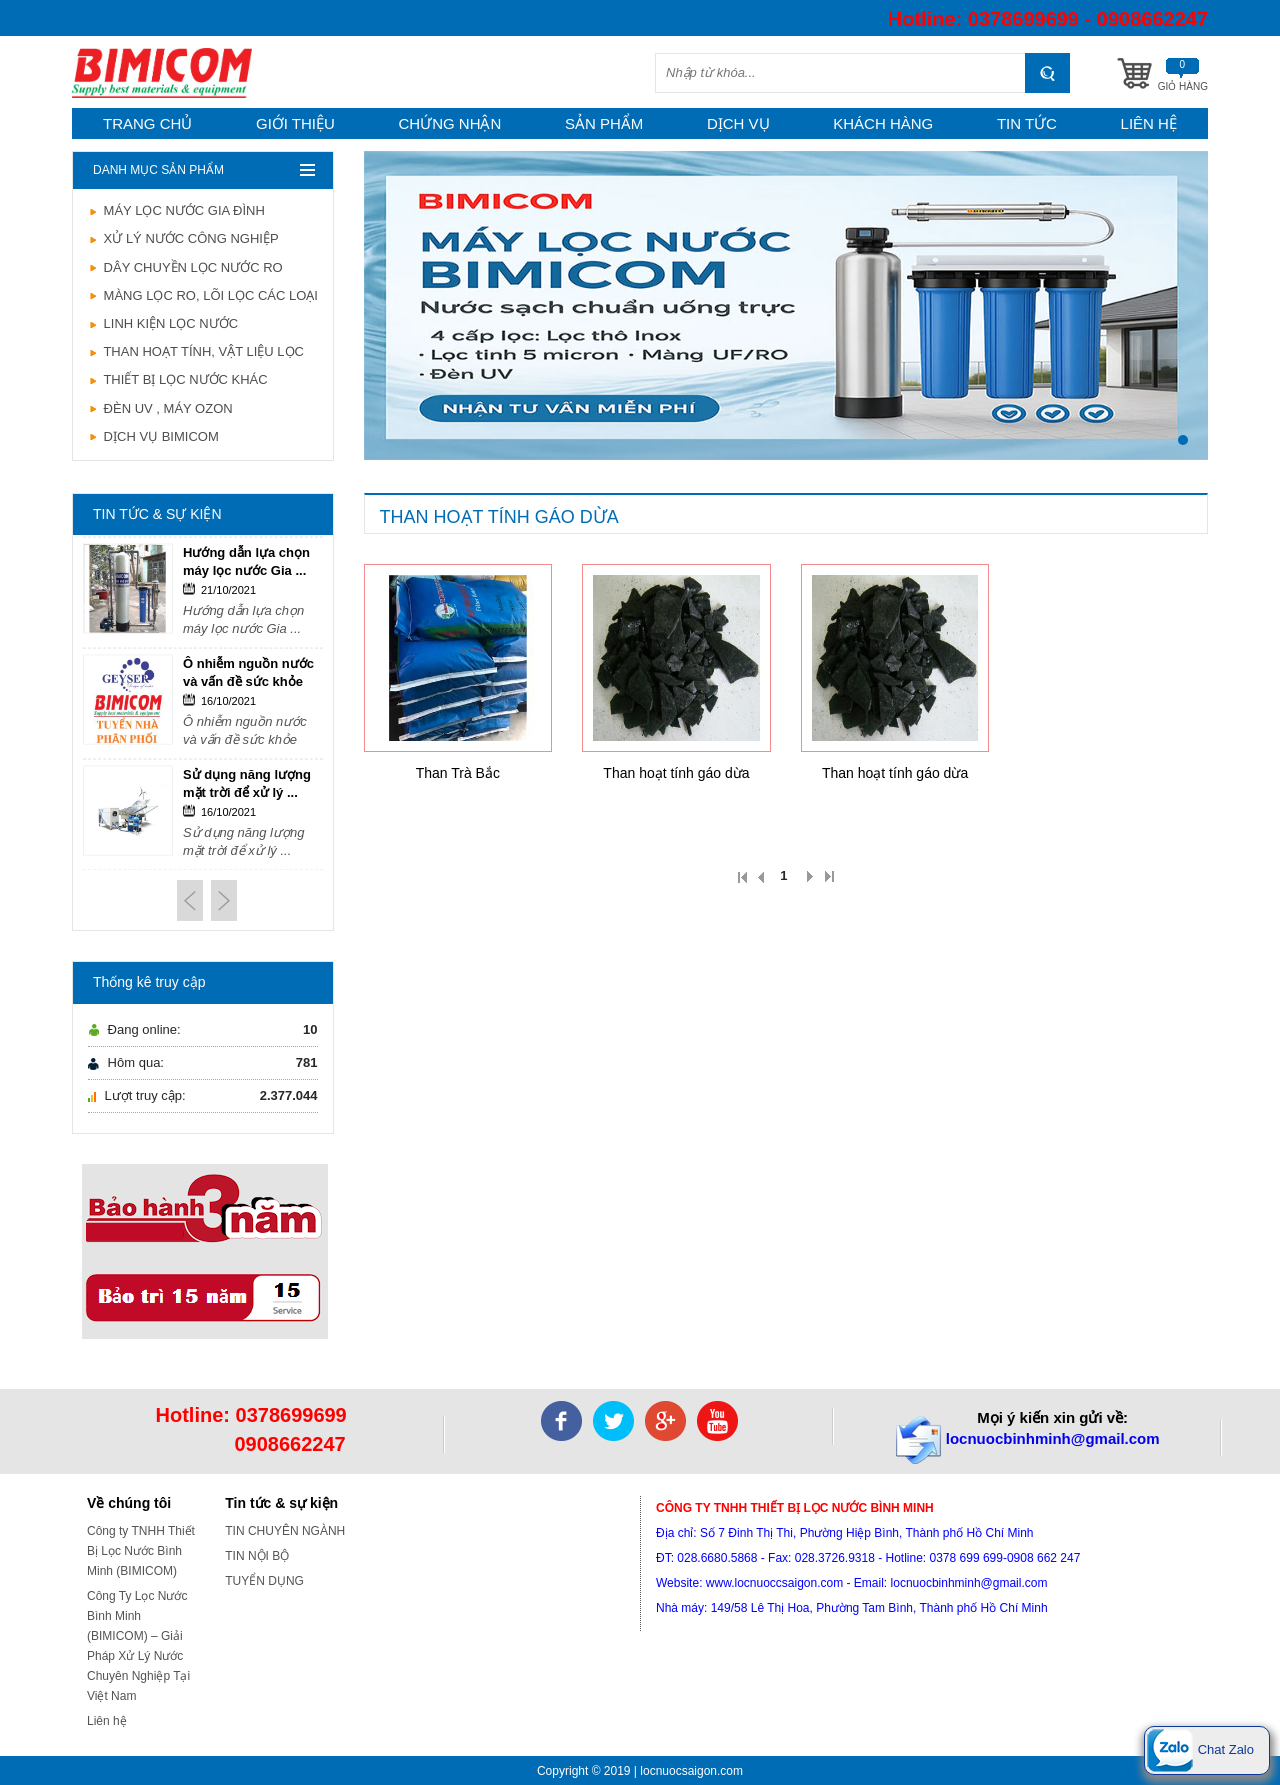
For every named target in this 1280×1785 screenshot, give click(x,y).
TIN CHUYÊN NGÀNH (285, 1531)
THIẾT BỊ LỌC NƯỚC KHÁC (178, 379)
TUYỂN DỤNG (264, 1581)
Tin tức (1027, 123)
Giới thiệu (295, 123)
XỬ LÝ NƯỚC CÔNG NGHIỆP (183, 238)
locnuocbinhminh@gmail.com (1053, 1438)
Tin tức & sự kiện (281, 1503)
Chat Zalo (1200, 1750)
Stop (1198, 477)
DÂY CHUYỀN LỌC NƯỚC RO (185, 267)
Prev (190, 900)
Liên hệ (1149, 123)
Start (1183, 477)
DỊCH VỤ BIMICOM (153, 436)
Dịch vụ (738, 123)
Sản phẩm (604, 123)
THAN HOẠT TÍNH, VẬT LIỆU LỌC (196, 351)
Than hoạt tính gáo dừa (676, 773)
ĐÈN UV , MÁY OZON (160, 408)
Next (224, 900)
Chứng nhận (450, 123)
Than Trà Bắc (458, 773)
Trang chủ (147, 123)
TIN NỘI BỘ (257, 1556)
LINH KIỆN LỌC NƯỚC (163, 323)
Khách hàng (883, 123)
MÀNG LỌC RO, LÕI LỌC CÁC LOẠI (203, 295)
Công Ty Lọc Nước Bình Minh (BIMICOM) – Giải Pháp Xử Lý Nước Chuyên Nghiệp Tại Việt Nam (138, 1646)
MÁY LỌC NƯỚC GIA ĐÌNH (176, 210)
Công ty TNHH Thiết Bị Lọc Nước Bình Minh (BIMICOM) (141, 1551)
